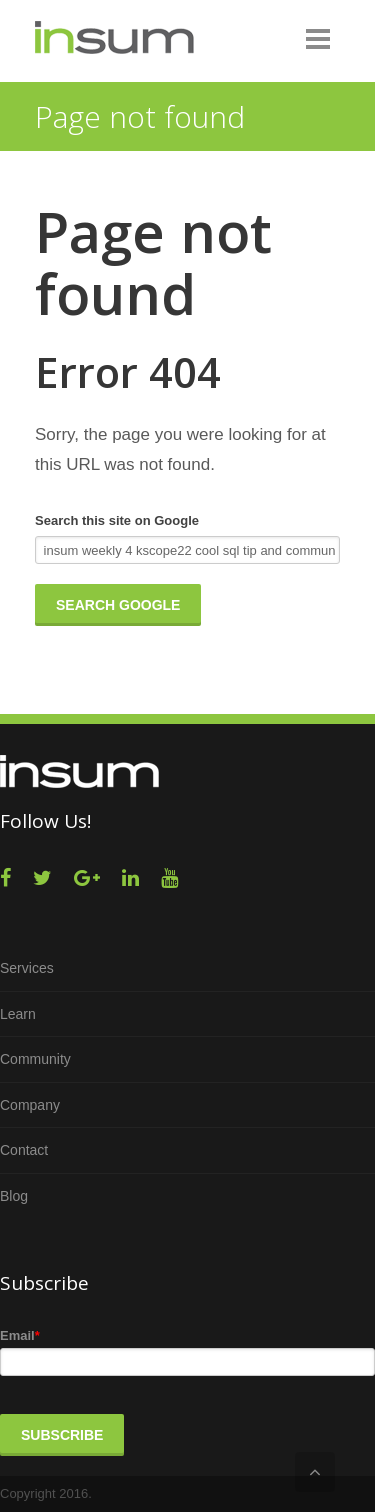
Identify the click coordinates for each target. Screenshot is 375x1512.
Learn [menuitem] (18, 1014)
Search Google (118, 605)
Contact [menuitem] (24, 1150)
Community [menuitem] (35, 1059)
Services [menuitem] (27, 968)
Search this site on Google (117, 520)
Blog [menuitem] (14, 1196)
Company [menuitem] (30, 1105)
